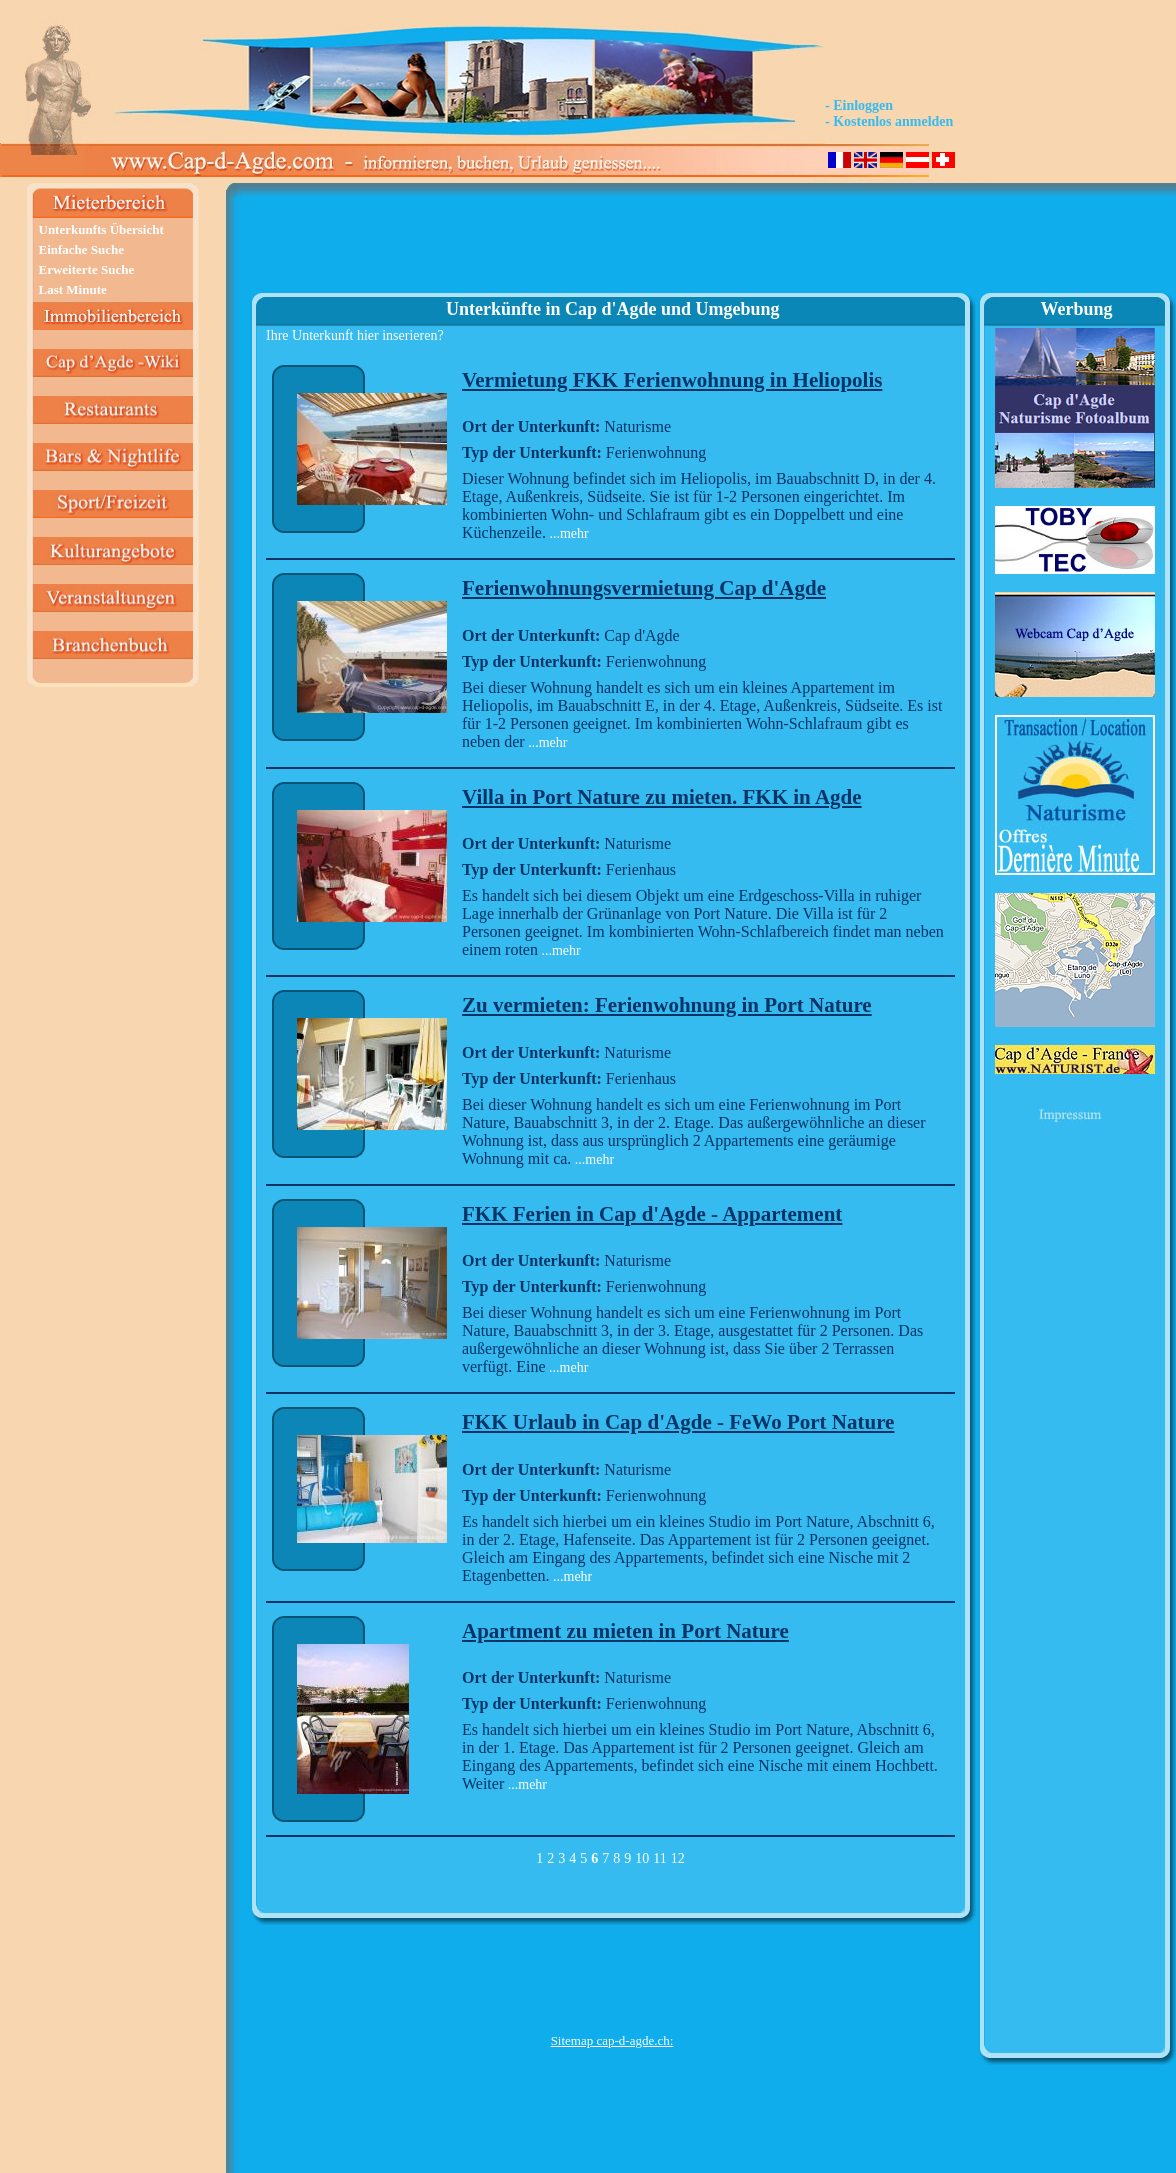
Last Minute (73, 289)
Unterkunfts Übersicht (101, 229)
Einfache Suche (82, 249)
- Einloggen (859, 105)
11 (659, 1858)
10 (642, 1858)
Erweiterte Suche (87, 269)
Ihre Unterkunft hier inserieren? (355, 335)
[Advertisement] (612, 246)
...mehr (567, 533)
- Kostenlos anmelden (889, 121)
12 (678, 1858)
